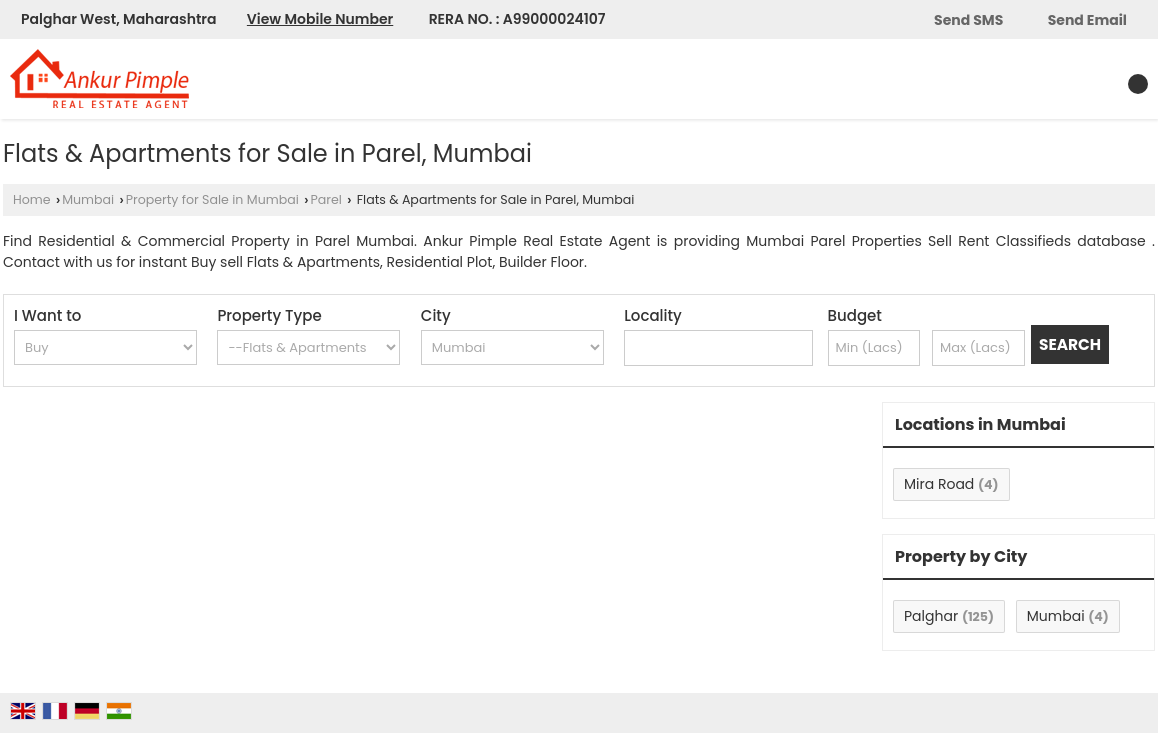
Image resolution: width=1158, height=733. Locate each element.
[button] (320, 19)
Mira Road (939, 484)
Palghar (931, 616)
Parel (325, 199)
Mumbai (88, 199)
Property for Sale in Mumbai (212, 199)
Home (32, 199)
